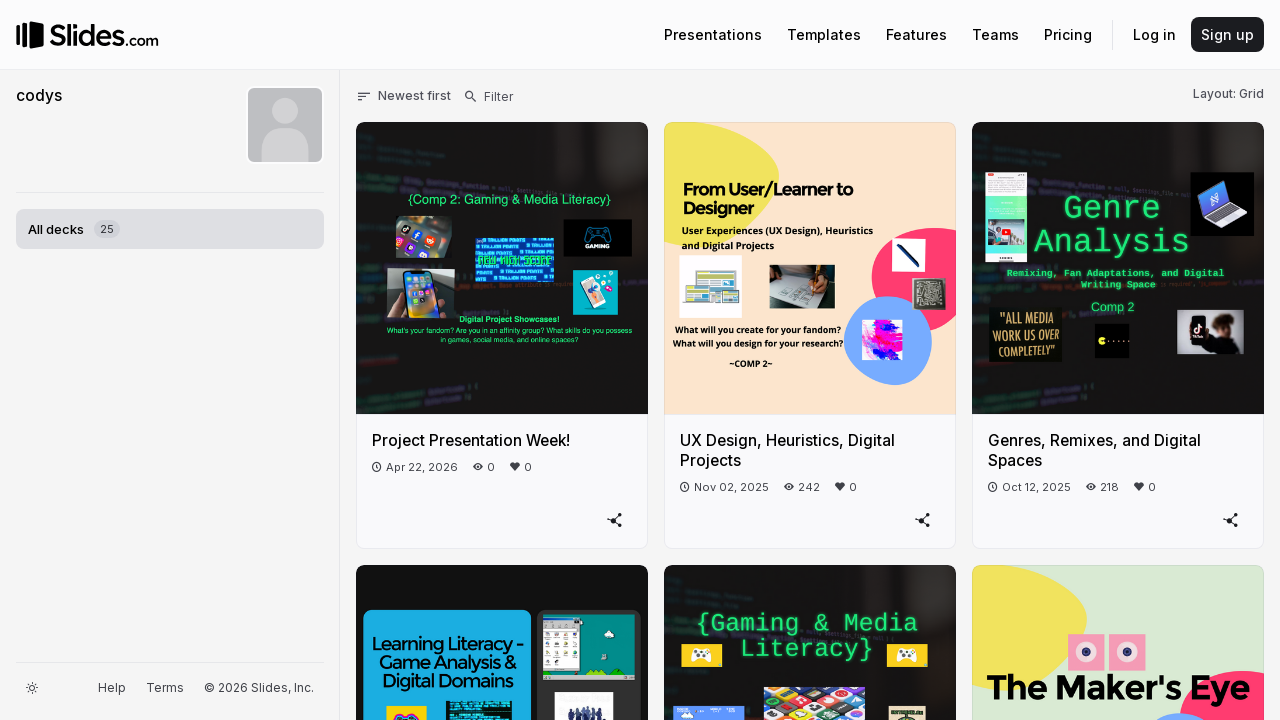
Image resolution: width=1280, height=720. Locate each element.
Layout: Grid (1228, 93)
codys (39, 95)
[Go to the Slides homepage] (30, 35)
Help (112, 687)
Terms (165, 687)
